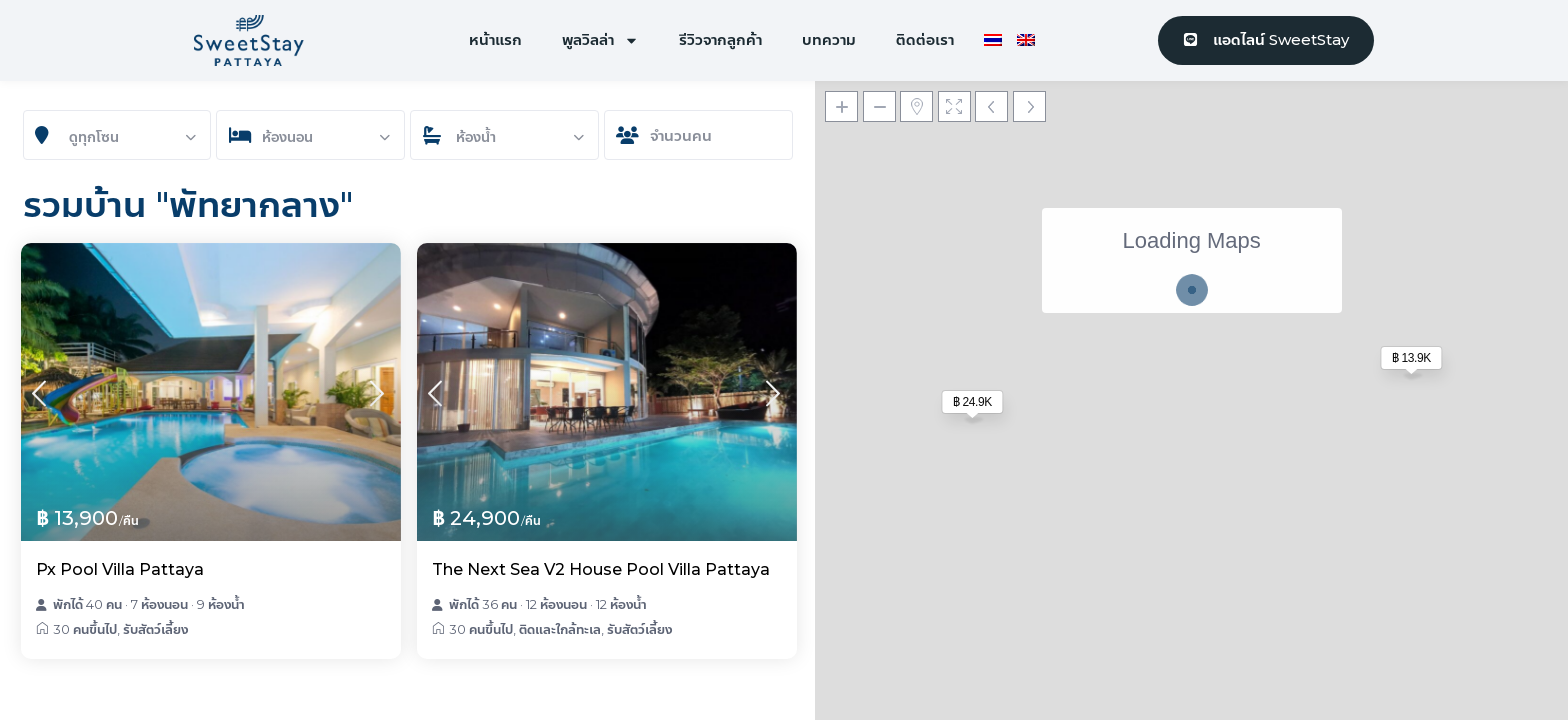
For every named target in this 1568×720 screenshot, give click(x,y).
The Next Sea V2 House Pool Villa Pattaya (601, 570)
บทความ (829, 39)
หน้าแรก (495, 39)
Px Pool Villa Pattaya (120, 570)
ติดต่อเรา (925, 39)
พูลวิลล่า (600, 40)
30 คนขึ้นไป (85, 629)
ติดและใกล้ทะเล (560, 629)
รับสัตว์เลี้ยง (155, 629)
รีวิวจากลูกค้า (720, 39)
